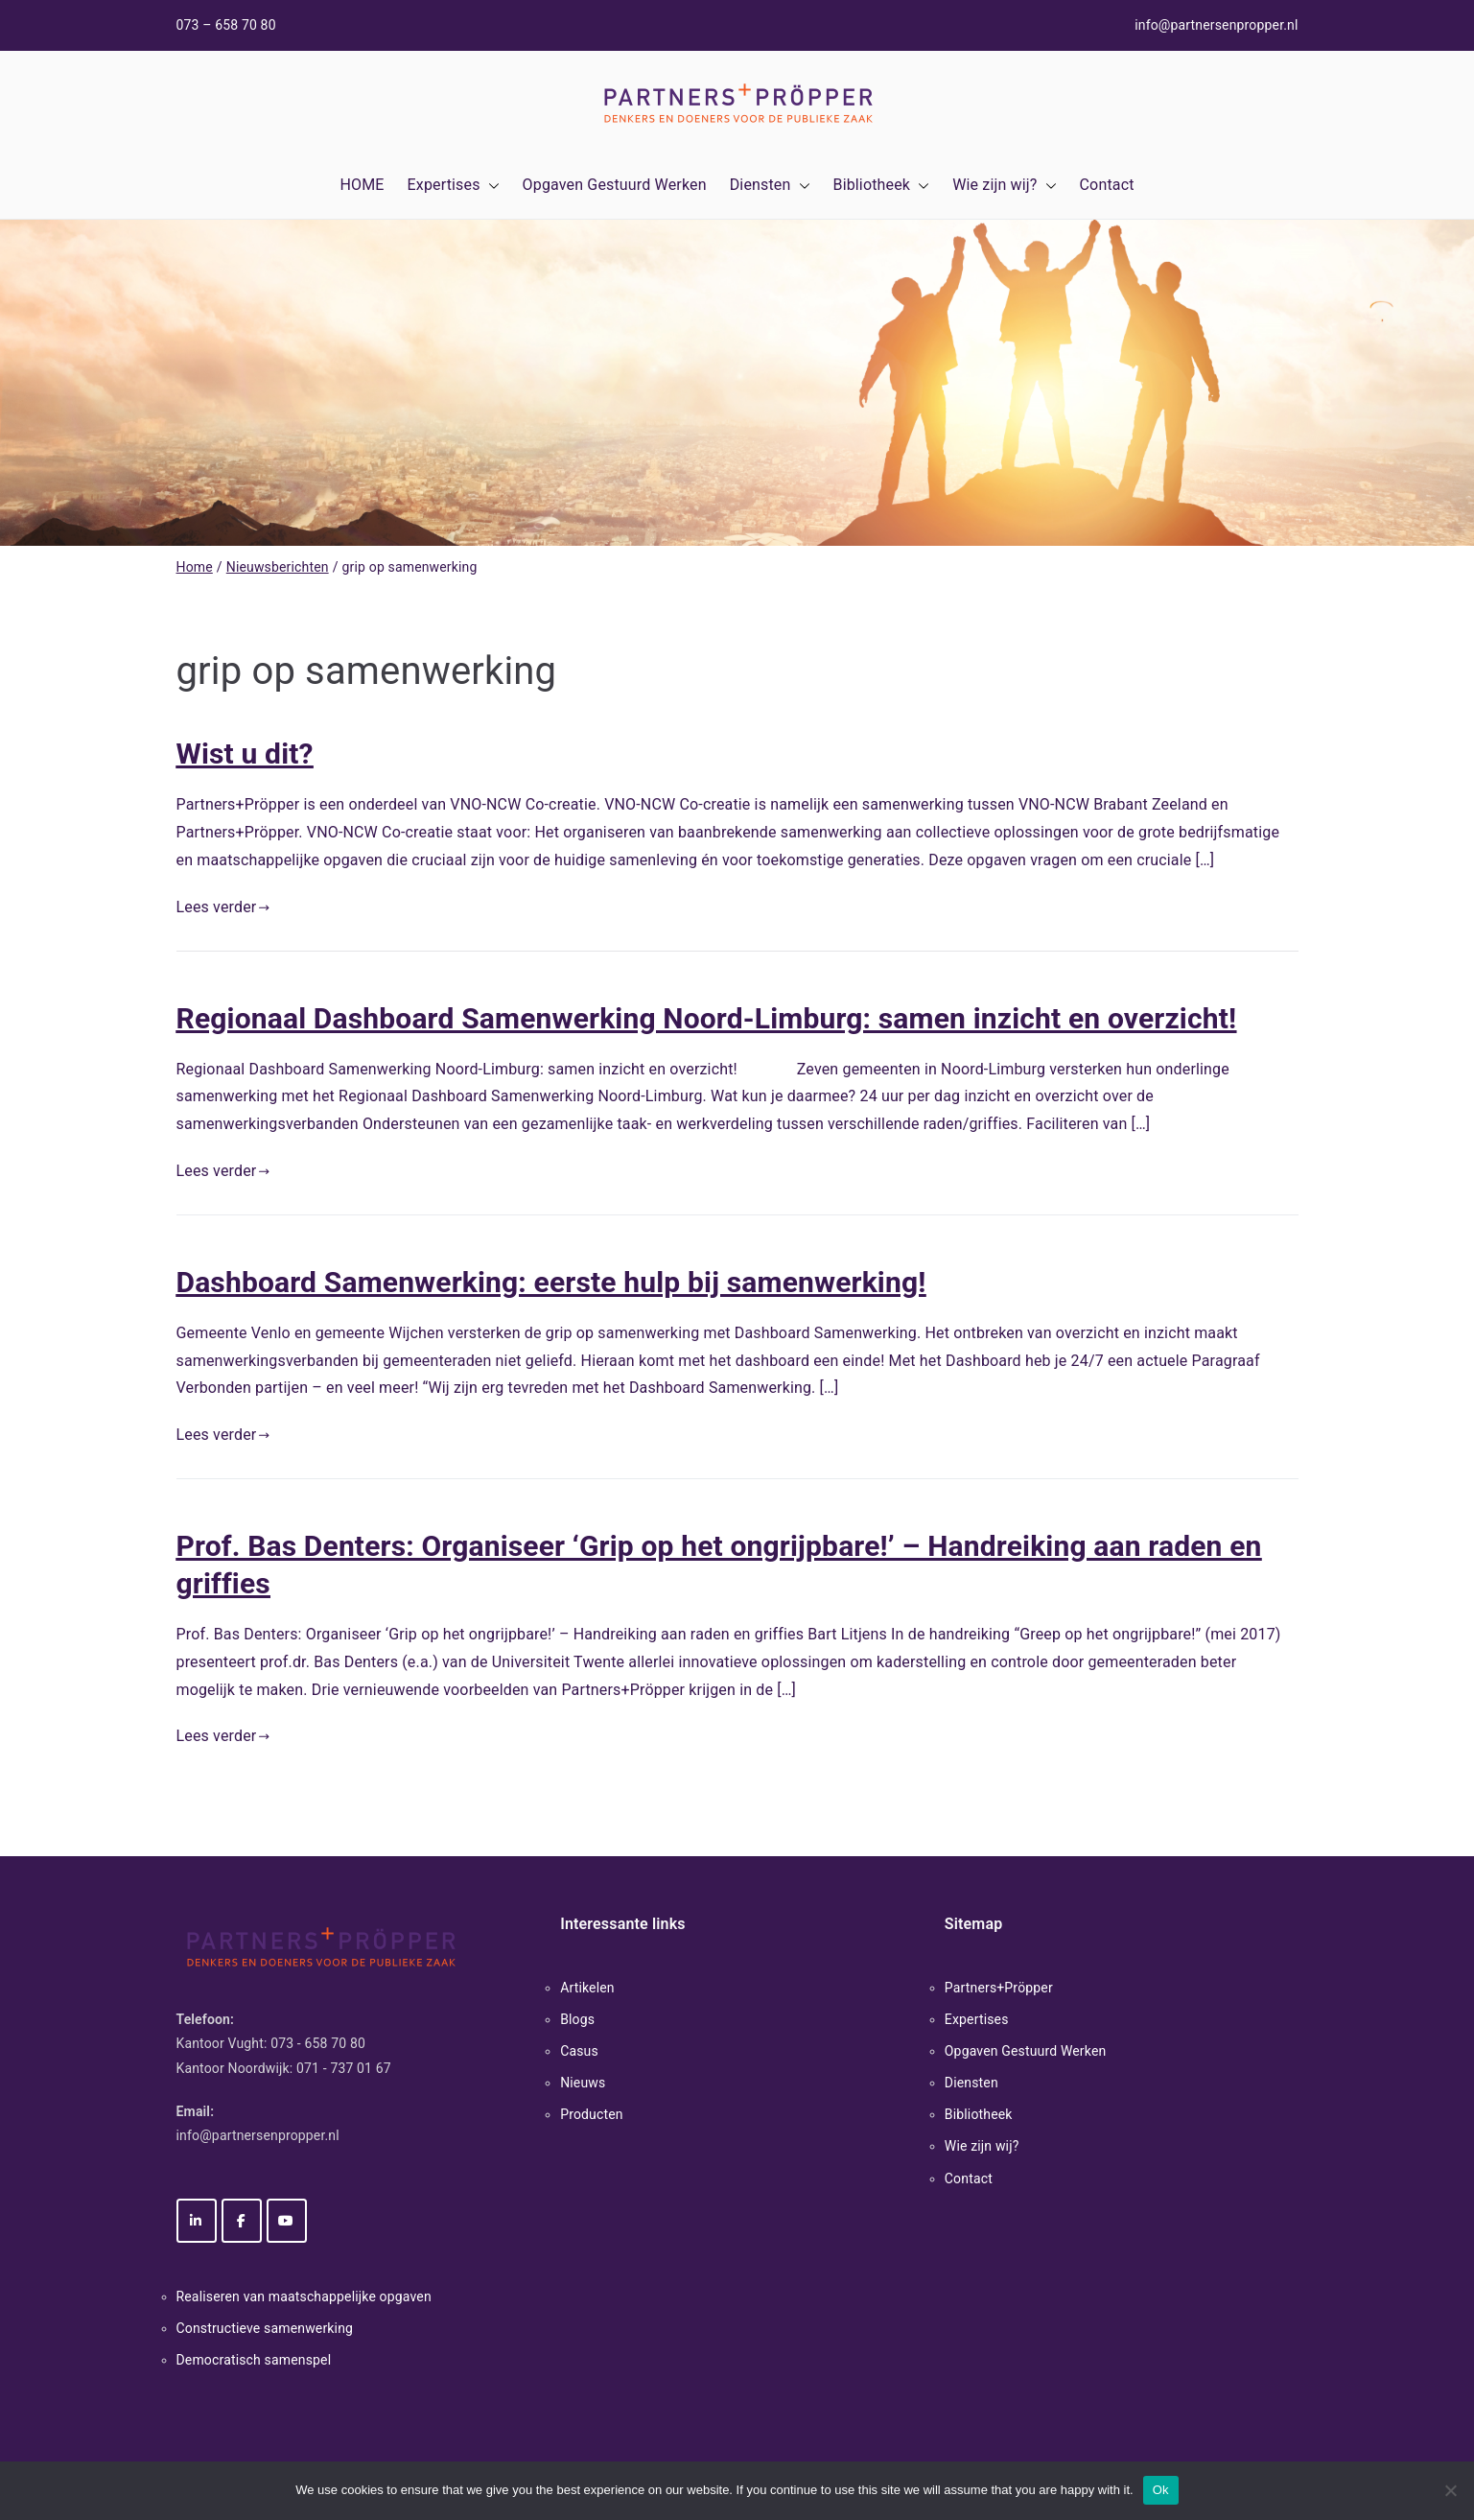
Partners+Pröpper (999, 1987)
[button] (490, 186)
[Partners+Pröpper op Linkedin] (196, 2221)
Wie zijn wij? (1004, 186)
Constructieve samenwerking (265, 2328)
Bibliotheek (881, 186)
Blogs (577, 2019)
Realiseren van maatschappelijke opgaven (304, 2296)
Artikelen (587, 1987)
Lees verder (223, 907)
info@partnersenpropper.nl (1216, 25)
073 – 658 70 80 (226, 25)
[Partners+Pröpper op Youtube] (287, 2221)
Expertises (454, 186)
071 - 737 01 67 (343, 2068)
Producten (591, 2114)
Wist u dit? (245, 753)
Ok (1161, 2490)
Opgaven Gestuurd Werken (615, 185)
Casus (579, 2051)
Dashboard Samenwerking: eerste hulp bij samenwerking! (551, 1282)
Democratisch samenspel (254, 2359)
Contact (1107, 185)
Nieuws (582, 2082)
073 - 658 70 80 (317, 2043)
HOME (361, 185)
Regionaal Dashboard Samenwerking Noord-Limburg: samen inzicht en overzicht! (706, 1018)
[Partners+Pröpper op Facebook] (242, 2221)
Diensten (770, 186)
